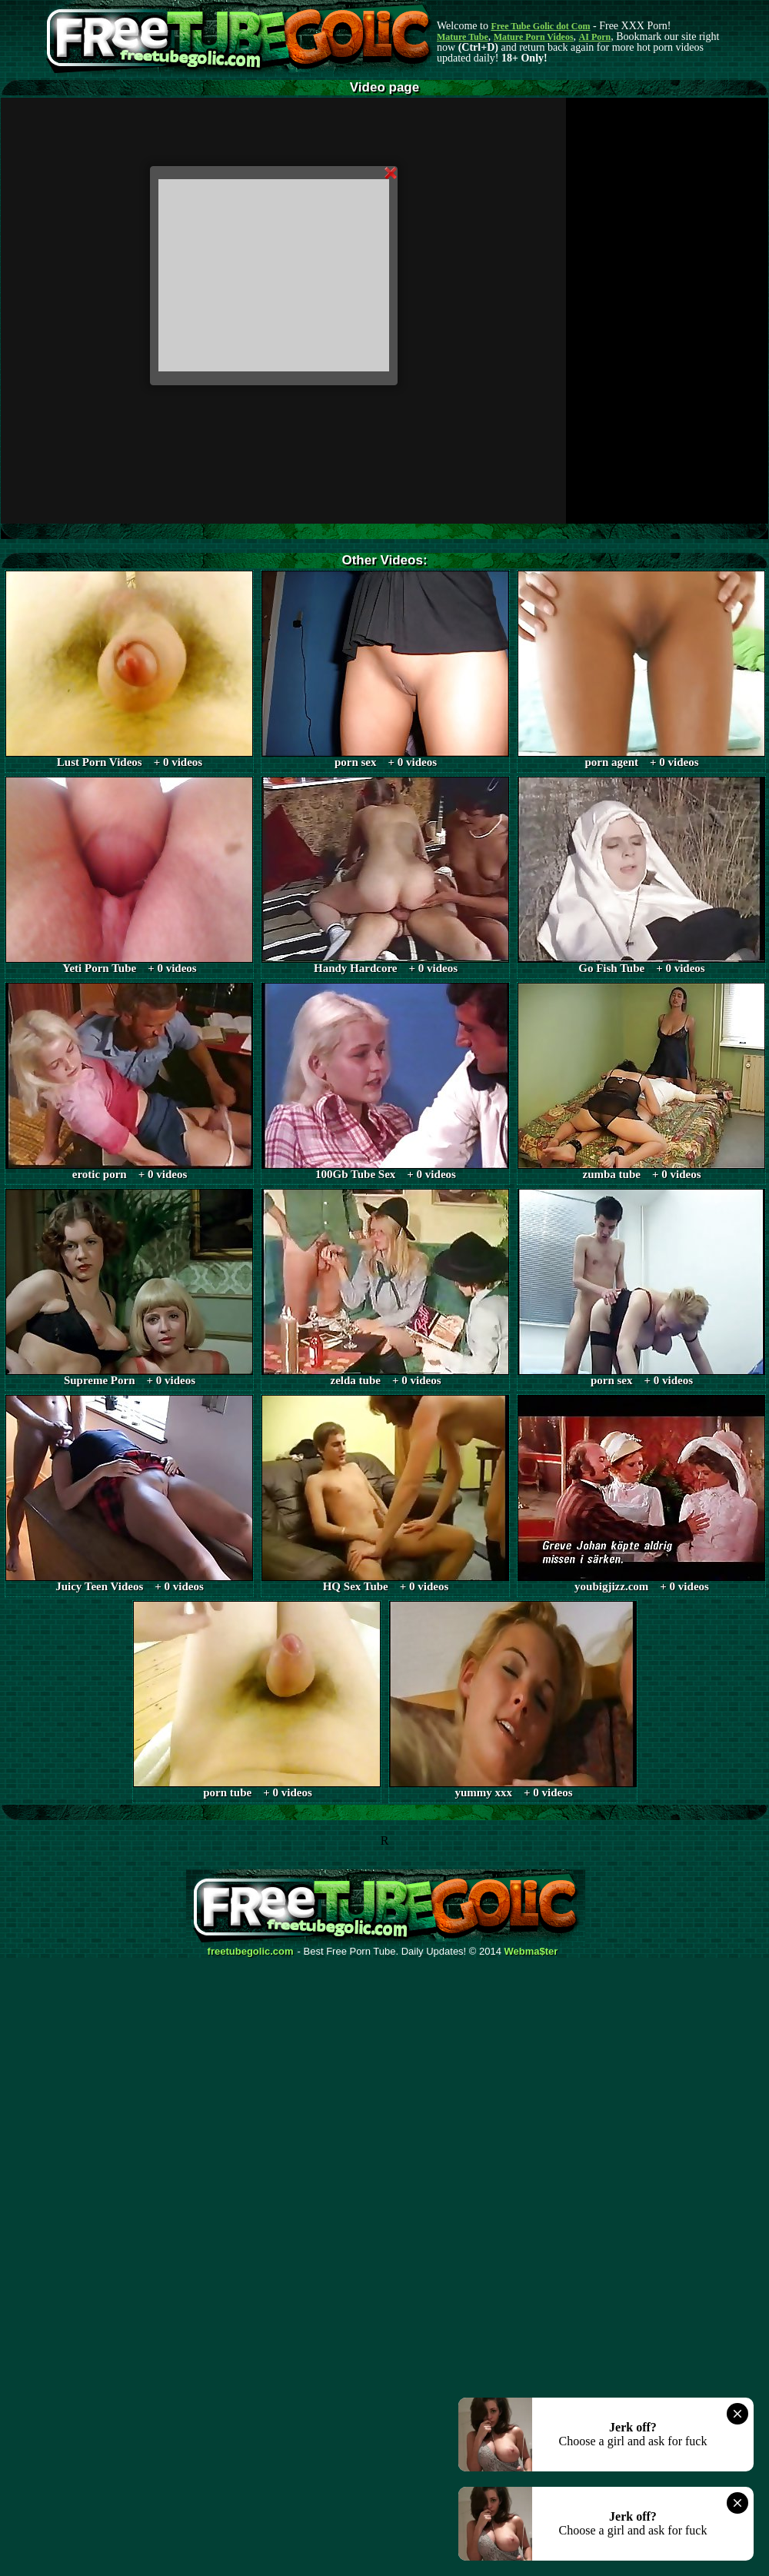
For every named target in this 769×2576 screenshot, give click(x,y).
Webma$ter (531, 1951)
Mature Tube (462, 37)
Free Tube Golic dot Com (540, 26)
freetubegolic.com (251, 1951)
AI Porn (595, 37)
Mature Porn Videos (534, 37)
